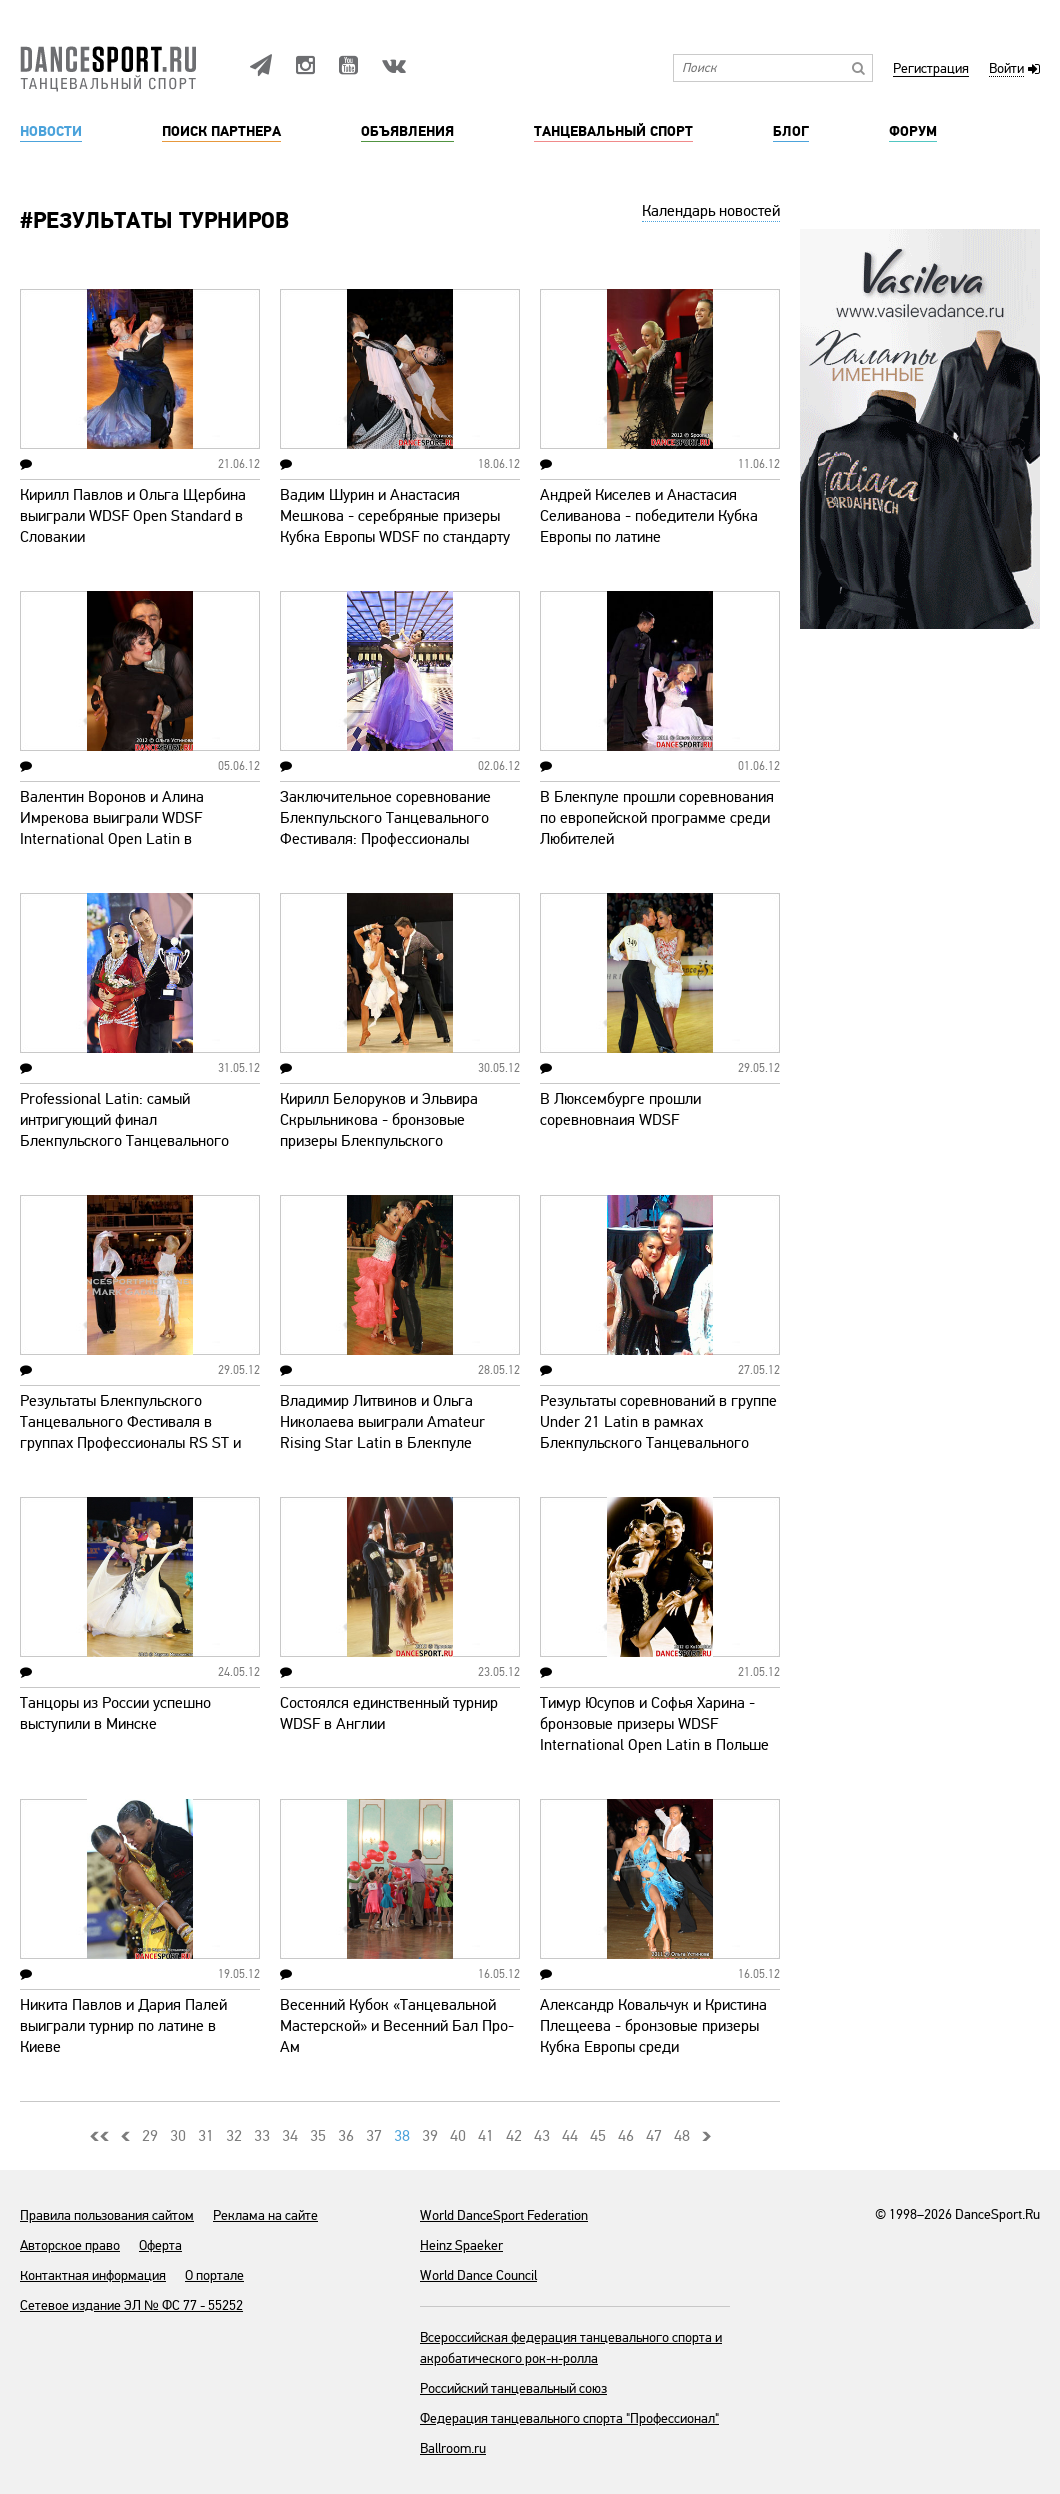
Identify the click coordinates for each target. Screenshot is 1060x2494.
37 (374, 2136)
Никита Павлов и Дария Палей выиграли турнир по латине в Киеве (123, 2026)
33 (262, 2136)
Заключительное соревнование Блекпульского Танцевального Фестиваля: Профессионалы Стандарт (385, 828)
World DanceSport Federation (504, 2215)
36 (346, 2136)
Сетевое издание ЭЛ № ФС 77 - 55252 (131, 2305)
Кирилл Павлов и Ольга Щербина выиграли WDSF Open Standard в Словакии (133, 516)
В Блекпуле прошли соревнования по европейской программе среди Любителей (657, 818)
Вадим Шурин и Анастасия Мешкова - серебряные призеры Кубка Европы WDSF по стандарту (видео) (395, 526)
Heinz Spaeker (461, 2245)
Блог (791, 132)
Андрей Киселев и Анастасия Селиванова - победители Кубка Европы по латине (649, 516)
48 (682, 2136)
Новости (51, 132)
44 (570, 2136)
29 (150, 2136)
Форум (913, 132)
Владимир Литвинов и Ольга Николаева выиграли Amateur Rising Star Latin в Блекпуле (382, 1422)
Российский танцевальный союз (513, 2388)
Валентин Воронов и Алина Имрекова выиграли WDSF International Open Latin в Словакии (112, 828)
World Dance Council (478, 2275)
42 (514, 2136)
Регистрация (931, 69)
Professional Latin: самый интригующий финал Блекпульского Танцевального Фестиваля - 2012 (124, 1130)
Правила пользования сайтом (107, 2215)
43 (542, 2136)
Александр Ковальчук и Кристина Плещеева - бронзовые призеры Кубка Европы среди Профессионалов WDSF (653, 2036)
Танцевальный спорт (613, 132)
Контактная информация (93, 2275)
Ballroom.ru (453, 2448)
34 (290, 2136)
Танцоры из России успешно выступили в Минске (115, 1713)
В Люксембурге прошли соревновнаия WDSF (620, 1109)
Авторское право (70, 2245)
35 (318, 2136)
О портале (214, 2275)
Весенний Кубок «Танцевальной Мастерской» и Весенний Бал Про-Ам (397, 2026)
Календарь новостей (711, 211)
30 (178, 2136)
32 (234, 2136)
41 (486, 2136)
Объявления (407, 132)
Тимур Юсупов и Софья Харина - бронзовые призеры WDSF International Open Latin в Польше (654, 1724)
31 (206, 2136)
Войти (1006, 69)
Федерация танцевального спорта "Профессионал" (569, 2418)
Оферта (160, 2245)
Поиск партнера (221, 132)
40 (458, 2136)
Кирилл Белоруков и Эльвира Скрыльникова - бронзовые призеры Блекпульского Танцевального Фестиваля (379, 1130)
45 (598, 2136)
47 (654, 2136)
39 (430, 2136)
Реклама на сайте (265, 2215)
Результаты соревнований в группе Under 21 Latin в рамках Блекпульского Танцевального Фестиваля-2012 (658, 1432)
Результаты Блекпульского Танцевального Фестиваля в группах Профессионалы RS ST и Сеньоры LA (130, 1432)
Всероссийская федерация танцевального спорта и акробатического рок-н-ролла (571, 2348)
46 (626, 2136)
